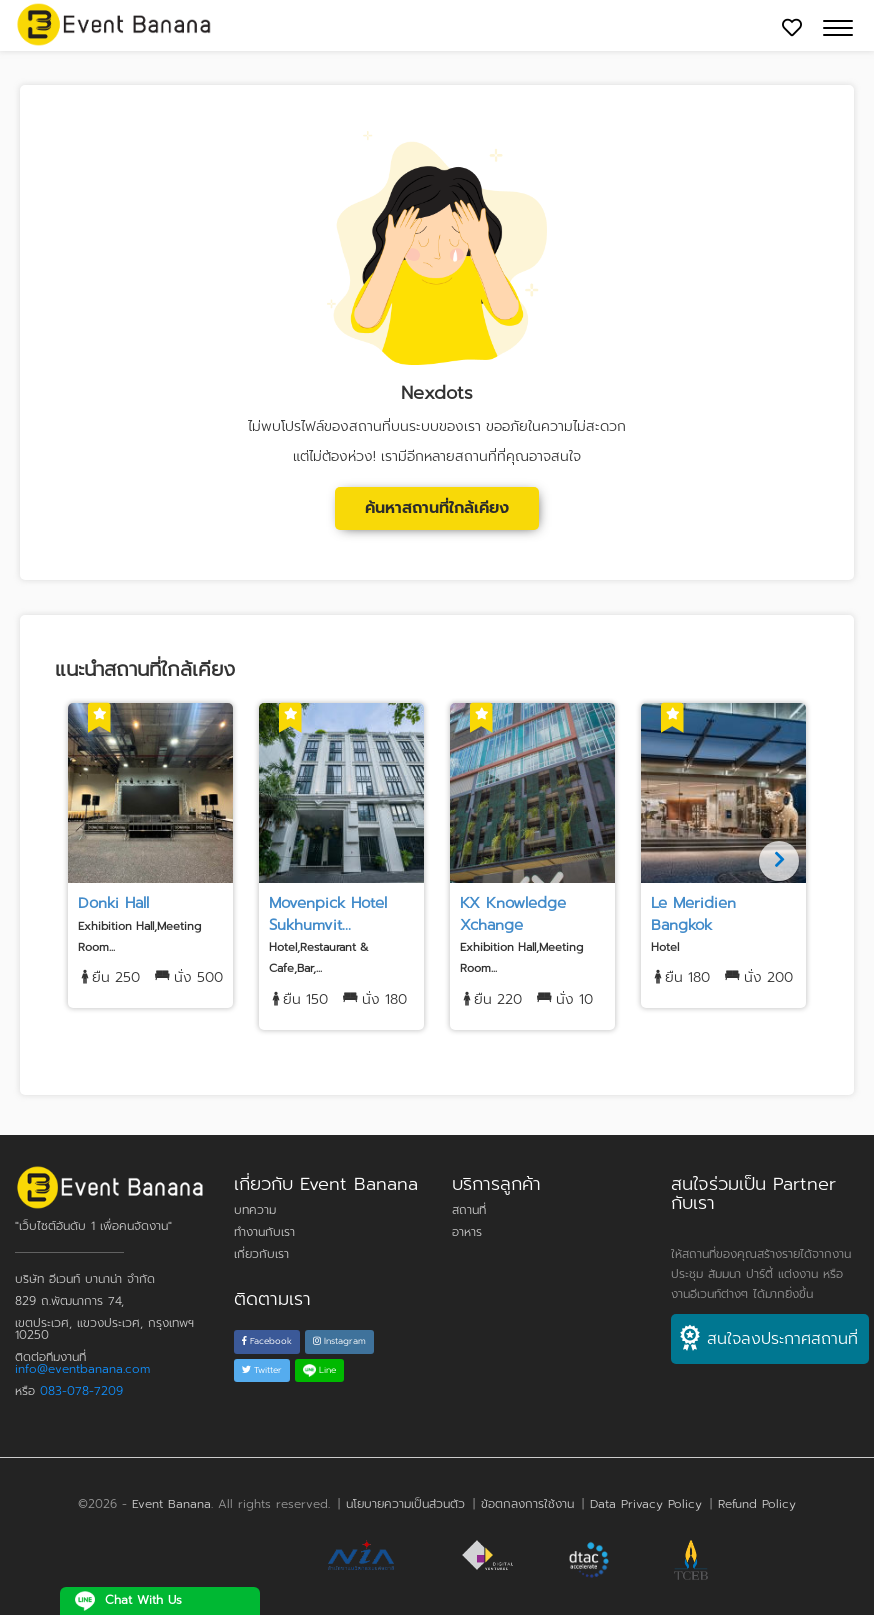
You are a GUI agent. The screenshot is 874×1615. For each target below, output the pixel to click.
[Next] (779, 861)
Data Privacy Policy (646, 1504)
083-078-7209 (81, 1391)
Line (319, 1370)
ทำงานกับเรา (264, 1232)
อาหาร (467, 1232)
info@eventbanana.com (82, 1369)
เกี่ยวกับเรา (261, 1254)
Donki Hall (113, 903)
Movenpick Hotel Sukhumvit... (328, 913)
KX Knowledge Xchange (513, 913)
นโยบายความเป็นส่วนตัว (405, 1504)
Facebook (267, 1341)
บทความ (255, 1210)
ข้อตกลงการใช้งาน (527, 1504)
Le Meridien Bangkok (693, 913)
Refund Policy (757, 1504)
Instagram (339, 1341)
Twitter (262, 1370)
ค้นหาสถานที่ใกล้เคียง (437, 508)
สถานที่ (469, 1210)
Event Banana (171, 1504)
